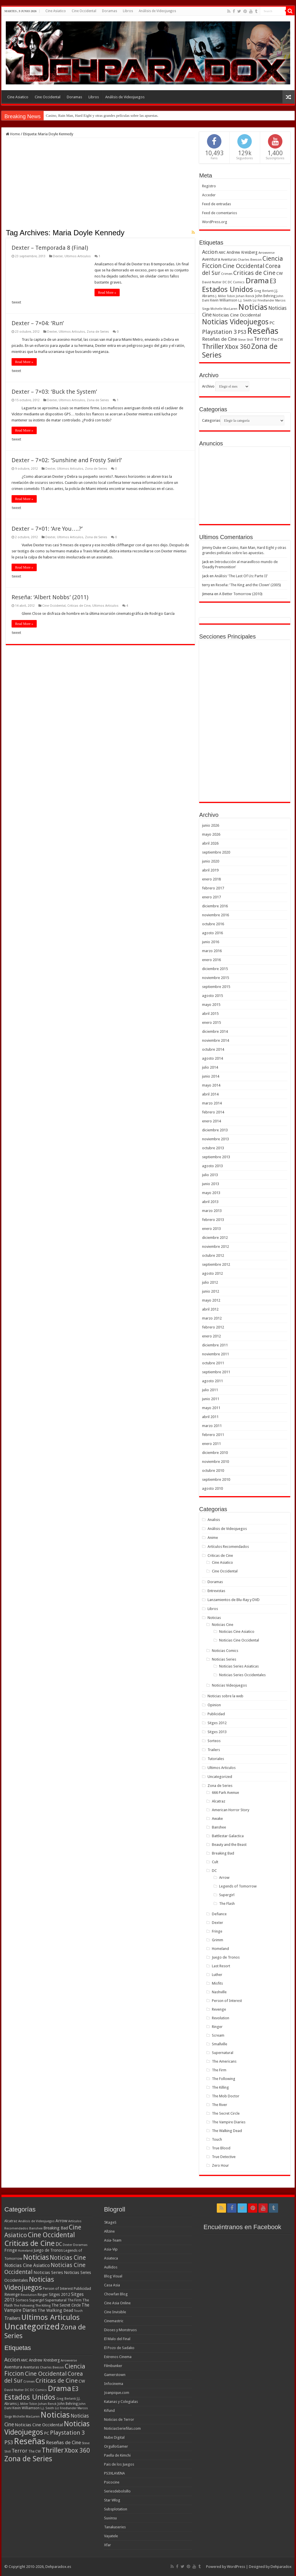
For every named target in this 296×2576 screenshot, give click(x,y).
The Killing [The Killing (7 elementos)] (43, 2305)
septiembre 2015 (216, 986)
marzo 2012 (212, 1318)
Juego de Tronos (226, 1957)
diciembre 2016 (215, 906)
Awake (217, 1818)
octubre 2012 (213, 1255)
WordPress (236, 2566)
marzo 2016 (212, 951)
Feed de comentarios (219, 213)
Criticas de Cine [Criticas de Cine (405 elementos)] (29, 2243)
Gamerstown (114, 2375)
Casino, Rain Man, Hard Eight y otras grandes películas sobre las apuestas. (102, 115)
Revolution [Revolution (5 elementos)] (29, 2295)
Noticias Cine (222, 1624)
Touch (217, 2139)
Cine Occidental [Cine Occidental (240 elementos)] (51, 2235)
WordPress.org (214, 222)
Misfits (217, 1983)
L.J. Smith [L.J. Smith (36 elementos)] (245, 300)
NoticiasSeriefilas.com (122, 2428)
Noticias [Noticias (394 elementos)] (36, 2257)
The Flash (227, 1903)
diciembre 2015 (215, 969)
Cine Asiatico (55, 11)
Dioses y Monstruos (120, 2330)
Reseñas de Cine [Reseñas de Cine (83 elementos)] (219, 339)
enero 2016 (211, 960)
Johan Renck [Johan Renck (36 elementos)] (245, 296)
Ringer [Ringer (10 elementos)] (43, 2294)
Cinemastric (113, 2321)
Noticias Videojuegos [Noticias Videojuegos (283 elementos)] (29, 2283)
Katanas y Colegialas (121, 2401)
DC (214, 1870)
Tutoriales (216, 1759)
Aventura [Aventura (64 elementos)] (211, 259)
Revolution (220, 2018)
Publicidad (216, 1714)
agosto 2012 (212, 1273)
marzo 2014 (212, 1103)
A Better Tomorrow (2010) (240, 594)
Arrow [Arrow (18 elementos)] (61, 2220)
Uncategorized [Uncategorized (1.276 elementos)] (32, 2326)
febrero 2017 (213, 888)
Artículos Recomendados (228, 1546)
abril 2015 (210, 1013)
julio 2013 (210, 1175)
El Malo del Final (117, 2339)
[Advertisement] (100, 185)
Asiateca (111, 2258)
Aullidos (110, 2267)
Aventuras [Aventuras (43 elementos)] (229, 260)
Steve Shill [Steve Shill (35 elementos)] (245, 340)
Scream (218, 2035)
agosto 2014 (212, 1058)
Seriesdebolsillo (117, 2491)
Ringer (217, 2026)
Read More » (107, 292)
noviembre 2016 (215, 915)
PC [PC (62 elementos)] (272, 322)
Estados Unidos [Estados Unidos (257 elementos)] (227, 289)
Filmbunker (113, 2366)
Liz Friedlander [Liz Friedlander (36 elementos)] (263, 300)
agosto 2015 (212, 995)
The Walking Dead (227, 2131)
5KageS (110, 2222)
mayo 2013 (211, 1193)
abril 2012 (210, 1309)
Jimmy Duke (211, 547)
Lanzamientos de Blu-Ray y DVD (234, 1600)
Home (13, 134)
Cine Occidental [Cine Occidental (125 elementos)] (243, 265)
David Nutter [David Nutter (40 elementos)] (212, 282)
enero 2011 (211, 1443)
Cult (215, 1862)
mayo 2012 (211, 1300)
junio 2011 (210, 1399)
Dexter (58, 256)
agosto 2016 (212, 933)
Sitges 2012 (217, 1723)
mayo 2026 (211, 834)
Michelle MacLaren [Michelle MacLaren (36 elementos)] (223, 309)
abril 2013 (210, 1202)
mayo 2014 (211, 1085)
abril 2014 (210, 1094)
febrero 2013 (213, 1219)
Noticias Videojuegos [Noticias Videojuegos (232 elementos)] (235, 322)
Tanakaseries (115, 2527)
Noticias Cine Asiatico (236, 1631)
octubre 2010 (213, 1470)
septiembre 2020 (216, 852)
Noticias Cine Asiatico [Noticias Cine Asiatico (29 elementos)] (27, 2265)
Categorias (211, 420)
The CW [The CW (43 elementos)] (277, 340)
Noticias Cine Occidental (239, 1640)
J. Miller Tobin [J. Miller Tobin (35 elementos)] (225, 296)
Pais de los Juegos (119, 2464)
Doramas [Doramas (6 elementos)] (80, 2245)
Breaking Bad (223, 1853)
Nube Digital (114, 2437)
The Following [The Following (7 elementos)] (24, 2305)
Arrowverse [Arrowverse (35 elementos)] (266, 253)
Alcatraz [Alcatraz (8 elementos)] (10, 2221)
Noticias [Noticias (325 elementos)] (252, 307)
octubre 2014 (213, 1049)
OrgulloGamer (116, 2446)
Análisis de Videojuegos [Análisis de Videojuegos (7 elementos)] (36, 2221)
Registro (209, 186)
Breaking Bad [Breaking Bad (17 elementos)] (55, 2227)
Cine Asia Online (117, 2303)
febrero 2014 (213, 1112)
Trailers (214, 1750)
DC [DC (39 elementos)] (225, 282)
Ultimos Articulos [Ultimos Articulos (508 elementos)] (50, 2317)
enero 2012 (211, 1336)
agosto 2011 (212, 1381)
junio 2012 (210, 1291)
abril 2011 (210, 1417)
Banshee (219, 1827)
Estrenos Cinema (118, 2357)
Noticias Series (224, 1659)
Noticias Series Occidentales (242, 1675)
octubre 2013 (213, 1148)
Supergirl (226, 1895)
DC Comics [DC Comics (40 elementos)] (236, 282)
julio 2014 (210, 1067)
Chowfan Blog (116, 2294)
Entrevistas (216, 1591)
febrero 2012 (213, 1327)
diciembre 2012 (215, 1237)
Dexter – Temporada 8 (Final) (50, 247)
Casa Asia (112, 2285)
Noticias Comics (225, 1650)
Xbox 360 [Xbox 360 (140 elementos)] (237, 346)
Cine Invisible (115, 2312)
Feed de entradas (216, 204)
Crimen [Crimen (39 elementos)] (226, 274)
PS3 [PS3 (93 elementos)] (242, 332)
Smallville (219, 2044)
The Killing (220, 2087)
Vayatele (111, 2536)
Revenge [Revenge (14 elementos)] (12, 2294)
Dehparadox (281, 2566)
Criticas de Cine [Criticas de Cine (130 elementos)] (254, 272)
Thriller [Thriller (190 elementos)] (213, 347)
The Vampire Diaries (228, 2122)
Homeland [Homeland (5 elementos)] (25, 2251)
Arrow (224, 1877)
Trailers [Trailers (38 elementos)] (12, 2318)
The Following (223, 2079)
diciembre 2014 (215, 1031)
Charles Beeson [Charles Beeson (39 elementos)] (250, 260)
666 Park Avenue (225, 1792)
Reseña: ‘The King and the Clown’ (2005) (248, 585)
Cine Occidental (84, 11)
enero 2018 (211, 879)
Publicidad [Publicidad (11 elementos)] (82, 2288)
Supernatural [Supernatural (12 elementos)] (55, 2300)
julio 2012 (210, 1282)
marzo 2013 (212, 1211)
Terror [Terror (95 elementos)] (262, 339)
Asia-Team (112, 2240)
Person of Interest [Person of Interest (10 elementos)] (58, 2288)
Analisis (214, 1520)
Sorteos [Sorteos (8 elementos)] (22, 2300)
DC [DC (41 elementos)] (59, 2244)
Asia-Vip (111, 2249)
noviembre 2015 (215, 978)
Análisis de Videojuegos (157, 11)
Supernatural (222, 2053)
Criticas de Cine (78, 606)
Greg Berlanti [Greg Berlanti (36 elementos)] (264, 291)
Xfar (107, 2545)
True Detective (224, 2157)
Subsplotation (115, 2509)
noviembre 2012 (215, 1246)
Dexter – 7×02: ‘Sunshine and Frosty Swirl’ (67, 460)
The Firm (219, 2070)
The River (219, 2105)
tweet (16, 302)
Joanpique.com (116, 2392)
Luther (217, 1974)
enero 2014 (211, 1121)
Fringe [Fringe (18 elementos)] (10, 2250)
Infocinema (113, 2383)
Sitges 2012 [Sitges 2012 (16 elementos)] (59, 2294)
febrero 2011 (213, 1435)
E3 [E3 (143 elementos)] (273, 281)
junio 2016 (210, 942)
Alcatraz (218, 1801)
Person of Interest (227, 2000)
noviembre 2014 (215, 1040)
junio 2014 (210, 1076)
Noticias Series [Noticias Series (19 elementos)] (48, 2272)
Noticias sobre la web (225, 1696)
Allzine (109, 2231)
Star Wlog (112, 2500)
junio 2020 (210, 861)
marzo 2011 (212, 1426)
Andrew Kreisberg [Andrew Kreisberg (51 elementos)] (242, 252)
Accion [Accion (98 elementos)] (210, 252)
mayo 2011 (211, 1408)
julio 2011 (210, 1390)
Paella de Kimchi (117, 2455)
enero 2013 (211, 1228)
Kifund (109, 2410)
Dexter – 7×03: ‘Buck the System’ (54, 391)
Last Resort (221, 1966)
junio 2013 (210, 1184)
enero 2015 (211, 1022)
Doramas (109, 11)
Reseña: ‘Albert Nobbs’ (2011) (50, 597)
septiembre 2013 (216, 1157)
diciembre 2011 (215, 1345)
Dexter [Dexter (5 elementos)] (67, 2245)
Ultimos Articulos (77, 256)
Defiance (219, 1914)
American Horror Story (230, 1810)
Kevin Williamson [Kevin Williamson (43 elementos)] (223, 300)
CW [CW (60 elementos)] (279, 273)
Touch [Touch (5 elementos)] (78, 2311)
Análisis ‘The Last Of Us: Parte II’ (241, 576)
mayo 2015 (211, 1004)
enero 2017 (211, 897)
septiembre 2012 (216, 1264)
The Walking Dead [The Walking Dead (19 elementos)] (55, 2310)
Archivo (208, 386)
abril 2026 (210, 843)
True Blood (221, 2148)
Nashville (219, 1992)
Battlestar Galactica (228, 1836)
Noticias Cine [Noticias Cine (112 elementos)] (68, 2257)
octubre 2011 (213, 1363)
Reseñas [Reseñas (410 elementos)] (262, 331)
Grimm (217, 1940)
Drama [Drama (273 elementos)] (257, 280)
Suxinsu (110, 2518)
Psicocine (111, 2482)
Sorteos (214, 1741)
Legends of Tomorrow (238, 1886)
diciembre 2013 (215, 1130)
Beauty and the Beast (229, 1844)
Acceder (209, 195)
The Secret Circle (226, 2113)
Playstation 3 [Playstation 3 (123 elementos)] (219, 331)
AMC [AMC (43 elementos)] (222, 253)
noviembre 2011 (215, 1354)
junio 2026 (210, 825)
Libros (128, 11)
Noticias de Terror (119, 2419)
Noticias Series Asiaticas (239, 1666)
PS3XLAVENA (114, 2473)
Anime (213, 1537)
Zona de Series (98, 332)
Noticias (214, 1617)
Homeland (220, 1948)
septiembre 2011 (216, 1372)
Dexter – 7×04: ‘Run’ (38, 323)
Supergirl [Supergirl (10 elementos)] (36, 2300)
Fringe (217, 1931)
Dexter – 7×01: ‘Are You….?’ (47, 528)
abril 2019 (210, 870)
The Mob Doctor (225, 2096)
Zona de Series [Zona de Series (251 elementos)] (28, 2458)
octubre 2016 (213, 924)
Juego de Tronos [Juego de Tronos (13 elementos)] (48, 2250)
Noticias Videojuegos (229, 1685)
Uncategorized (220, 1776)
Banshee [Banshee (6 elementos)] (35, 2228)
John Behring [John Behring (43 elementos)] (265, 296)
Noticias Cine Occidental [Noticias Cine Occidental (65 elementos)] (236, 315)
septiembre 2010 (216, 1479)
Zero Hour (220, 2165)
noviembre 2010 (215, 1461)
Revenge (219, 2009)
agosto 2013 (212, 1166)
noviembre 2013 (215, 1139)
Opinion (214, 1705)
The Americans (224, 2061)
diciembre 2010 (215, 1452)
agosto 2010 (212, 1488)
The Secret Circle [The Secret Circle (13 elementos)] (66, 2305)
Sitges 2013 (217, 1732)
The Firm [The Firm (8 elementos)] (74, 2300)
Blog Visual (113, 2276)
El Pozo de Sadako (119, 2348)
